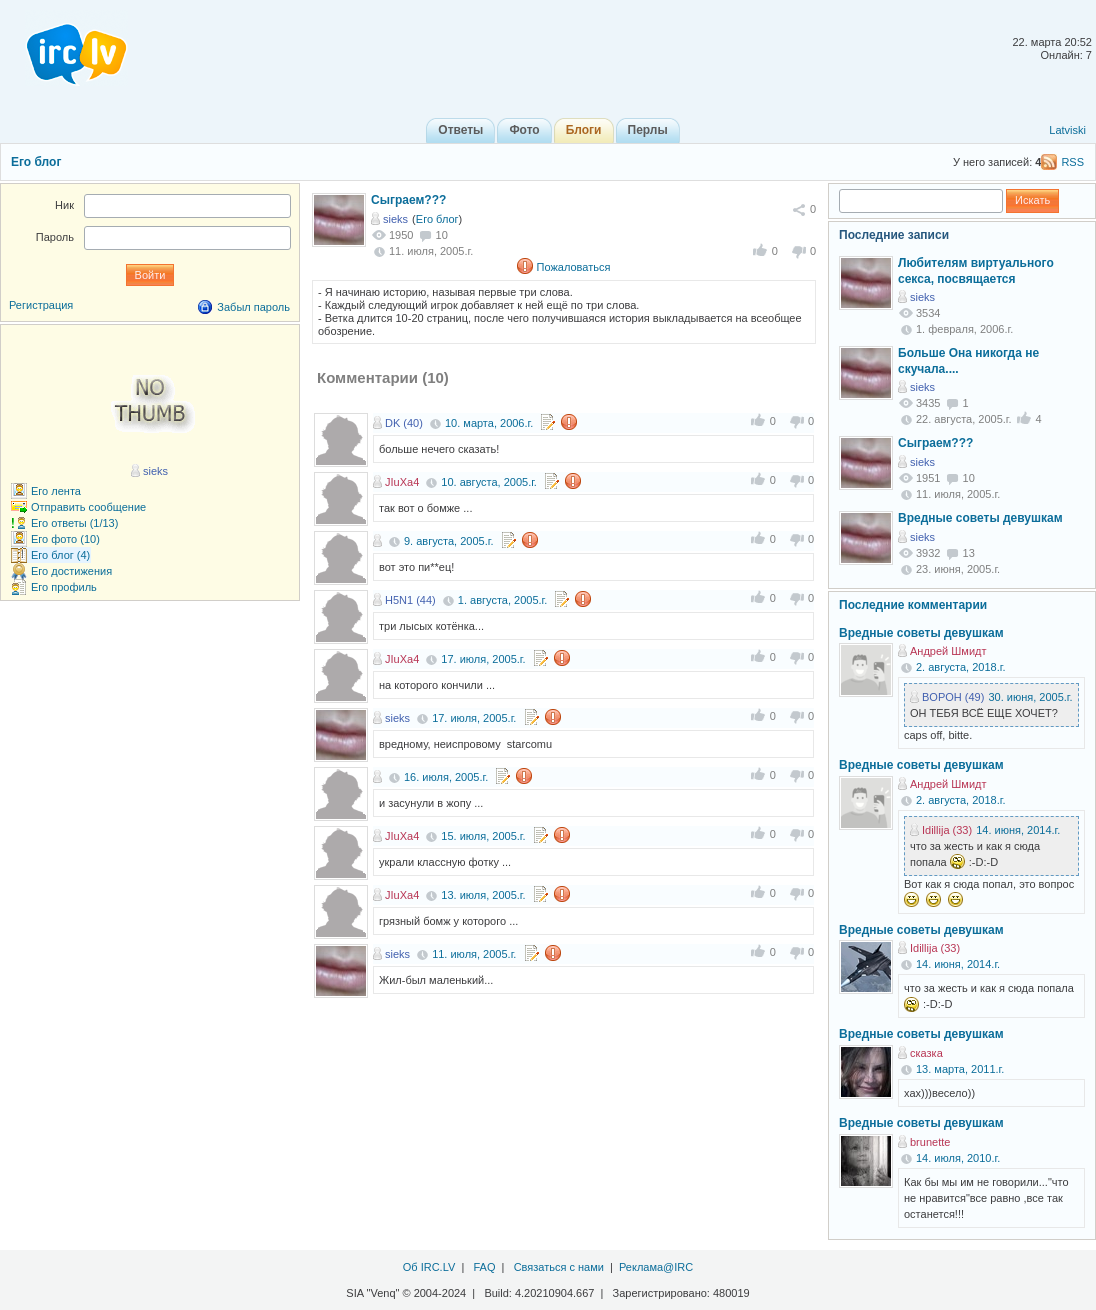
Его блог (36, 162)
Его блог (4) (60, 555)
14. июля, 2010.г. (958, 1158)
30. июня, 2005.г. (1030, 697)
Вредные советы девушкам (980, 518)
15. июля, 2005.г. (483, 836)
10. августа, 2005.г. (489, 482)
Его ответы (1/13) (74, 523)
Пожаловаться (574, 267)
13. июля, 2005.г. (483, 895)
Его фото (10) (65, 539)
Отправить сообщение (88, 507)
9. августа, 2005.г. (448, 541)
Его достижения (71, 571)
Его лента (56, 491)
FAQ (484, 1267)
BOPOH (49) (953, 697)
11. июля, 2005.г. (474, 954)
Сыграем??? (408, 200)
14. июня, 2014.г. (1018, 830)
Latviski (1067, 130)
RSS (1072, 162)
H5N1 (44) (410, 600)
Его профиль (64, 587)
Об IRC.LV (429, 1267)
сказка (926, 1053)
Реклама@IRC (656, 1267)
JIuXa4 (402, 482)
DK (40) (404, 423)
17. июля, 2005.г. (483, 659)
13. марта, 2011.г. (960, 1069)
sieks (395, 219)
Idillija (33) (947, 830)
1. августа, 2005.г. (502, 600)
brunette (930, 1142)
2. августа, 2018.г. (960, 667)
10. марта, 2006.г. (489, 423)
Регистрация (41, 305)
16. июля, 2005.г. (446, 777)
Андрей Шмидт (948, 651)
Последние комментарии (913, 605)
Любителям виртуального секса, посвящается (976, 271)
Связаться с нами (559, 1267)
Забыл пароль (253, 307)
